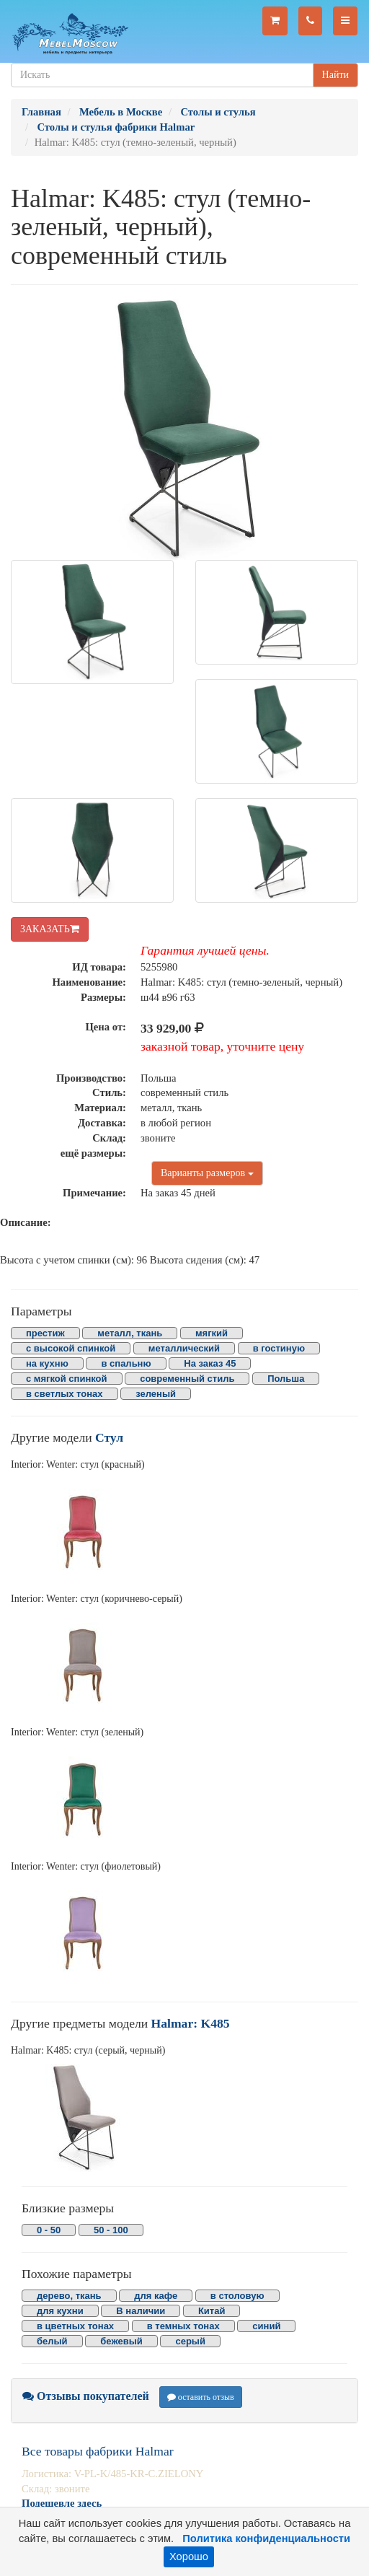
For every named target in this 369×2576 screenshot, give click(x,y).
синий (266, 2326)
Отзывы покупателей (85, 2396)
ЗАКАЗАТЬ (49, 929)
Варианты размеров (207, 1172)
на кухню (47, 1363)
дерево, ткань (69, 2295)
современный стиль (187, 1378)
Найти (335, 74)
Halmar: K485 (190, 2023)
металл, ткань (129, 1333)
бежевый (121, 2341)
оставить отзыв (200, 2397)
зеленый (155, 1393)
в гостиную (279, 1348)
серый (190, 2341)
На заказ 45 (210, 1363)
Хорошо (188, 2556)
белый (52, 2341)
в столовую (237, 2295)
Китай (212, 2310)
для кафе (155, 2295)
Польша (285, 1378)
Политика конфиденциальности (266, 2538)
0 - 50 (49, 2230)
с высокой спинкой (70, 1348)
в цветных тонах (75, 2326)
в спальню (126, 1363)
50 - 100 (111, 2230)
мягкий (211, 1333)
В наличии (140, 2310)
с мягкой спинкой (66, 1378)
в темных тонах (183, 2326)
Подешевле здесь (62, 2503)
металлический (184, 1348)
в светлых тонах (64, 1393)
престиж (45, 1333)
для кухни (60, 2310)
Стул (109, 1437)
